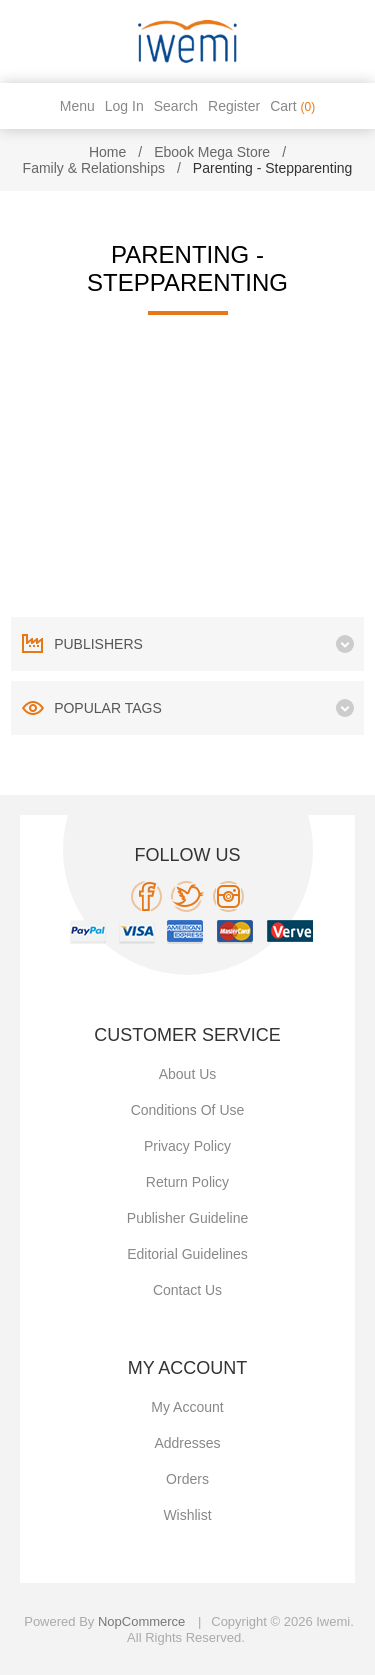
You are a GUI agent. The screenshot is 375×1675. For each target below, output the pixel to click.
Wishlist (187, 1515)
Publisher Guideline (187, 1218)
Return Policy (187, 1182)
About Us (188, 1074)
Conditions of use (188, 1110)
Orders (187, 1479)
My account (187, 1407)
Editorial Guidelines (187, 1254)
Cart (292, 106)
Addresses (187, 1443)
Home (107, 152)
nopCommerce (141, 1621)
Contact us (187, 1290)
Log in (124, 106)
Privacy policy (187, 1146)
